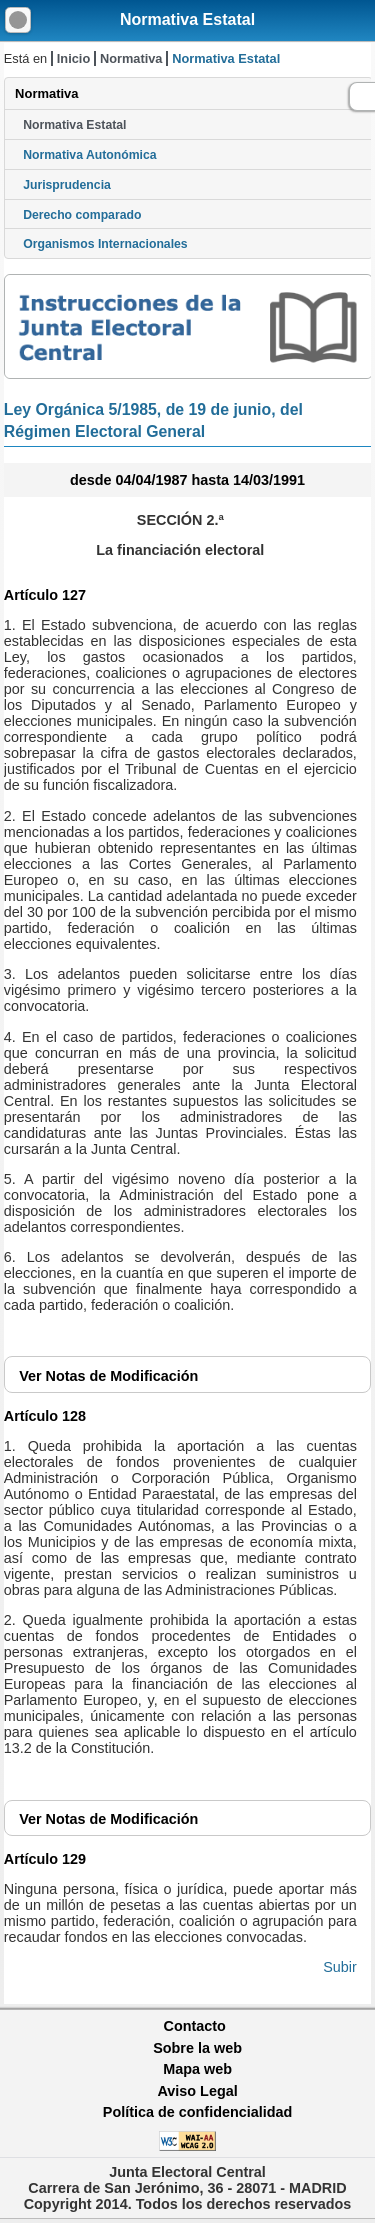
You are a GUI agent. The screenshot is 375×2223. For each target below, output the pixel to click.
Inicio (73, 58)
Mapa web (197, 2069)
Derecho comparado (82, 215)
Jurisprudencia (67, 185)
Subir (340, 1967)
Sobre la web (197, 2048)
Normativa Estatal (187, 19)
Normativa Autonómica (89, 155)
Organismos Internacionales (105, 244)
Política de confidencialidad (198, 2112)
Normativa (131, 58)
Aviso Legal (197, 2091)
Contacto (195, 2026)
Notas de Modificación (108, 1376)
